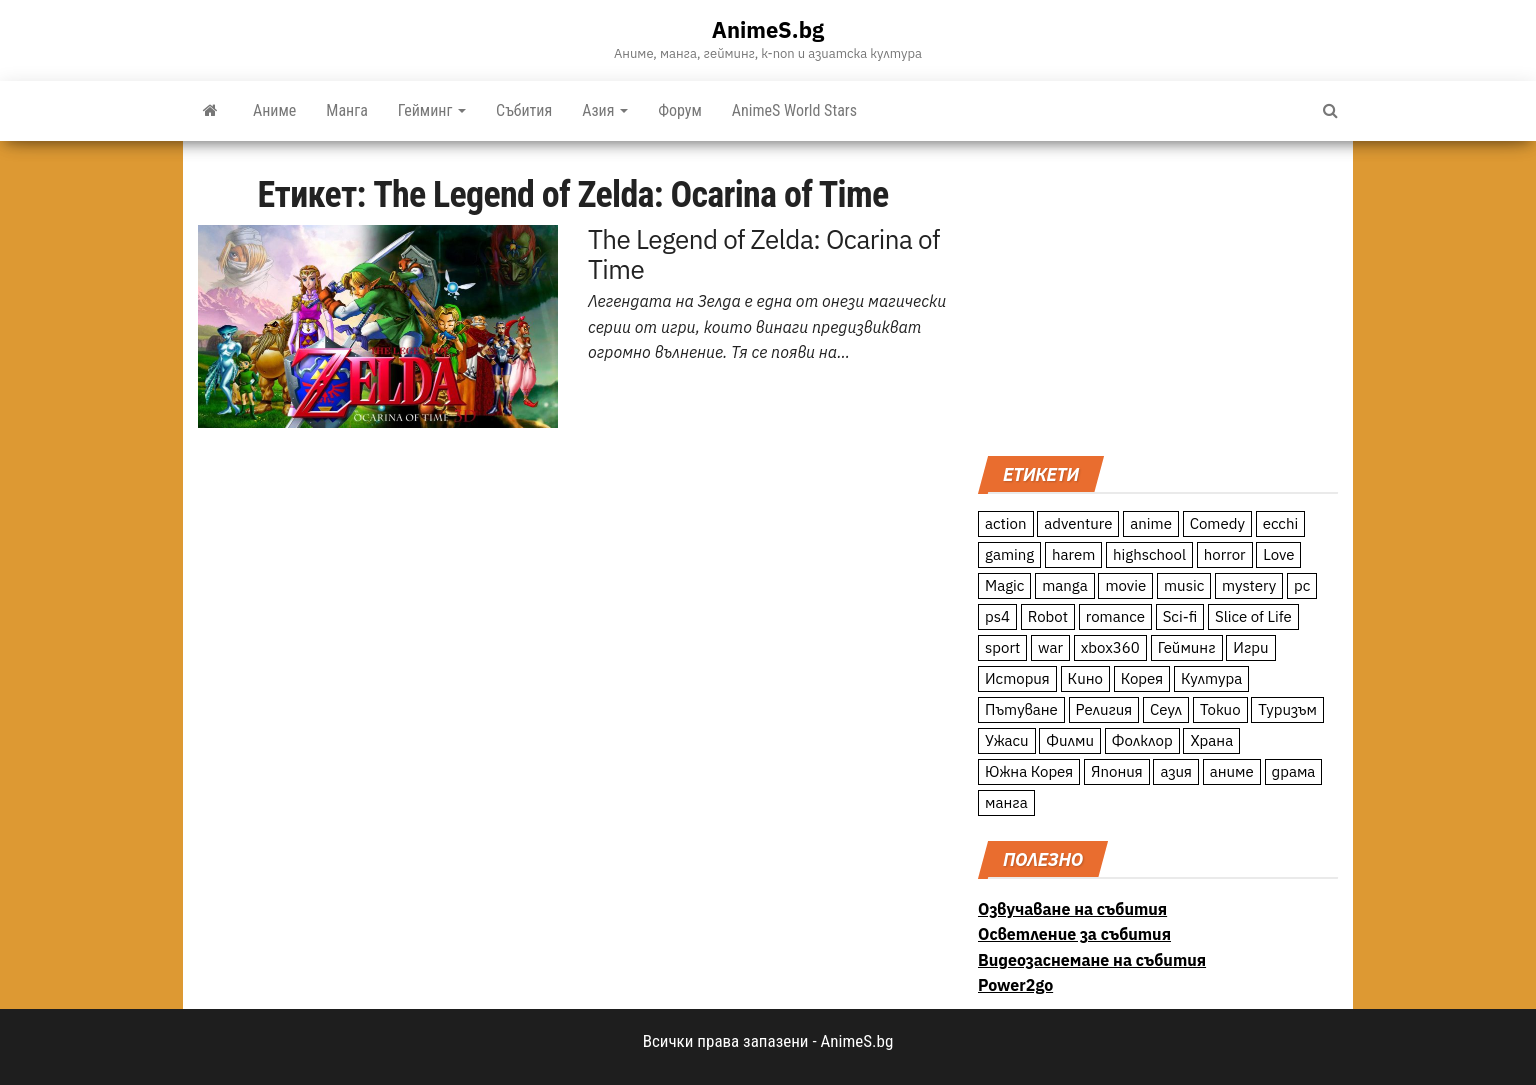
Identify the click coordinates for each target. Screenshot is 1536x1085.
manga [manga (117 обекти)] (1065, 585)
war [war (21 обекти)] (1050, 647)
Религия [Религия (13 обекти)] (1104, 709)
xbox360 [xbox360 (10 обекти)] (1110, 647)
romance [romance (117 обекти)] (1115, 616)
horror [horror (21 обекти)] (1225, 554)
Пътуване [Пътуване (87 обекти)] (1021, 709)
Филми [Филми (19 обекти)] (1070, 740)
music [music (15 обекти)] (1184, 585)
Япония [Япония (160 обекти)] (1117, 771)
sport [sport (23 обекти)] (1002, 647)
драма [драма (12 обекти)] (1294, 771)
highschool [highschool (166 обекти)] (1149, 554)
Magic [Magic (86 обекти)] (1004, 585)
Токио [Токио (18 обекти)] (1220, 709)
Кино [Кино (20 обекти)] (1085, 678)
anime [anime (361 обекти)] (1151, 523)
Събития (524, 110)
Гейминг (432, 110)
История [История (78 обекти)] (1017, 678)
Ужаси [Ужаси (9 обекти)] (1007, 740)
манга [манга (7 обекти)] (1006, 802)
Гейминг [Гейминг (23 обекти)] (1187, 647)
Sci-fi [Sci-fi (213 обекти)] (1180, 616)
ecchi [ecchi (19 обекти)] (1281, 523)
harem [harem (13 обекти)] (1073, 554)
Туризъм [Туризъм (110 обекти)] (1287, 709)
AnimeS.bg (768, 29)
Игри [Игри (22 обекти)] (1250, 647)
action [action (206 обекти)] (1006, 523)
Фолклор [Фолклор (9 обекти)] (1142, 740)
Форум (680, 110)
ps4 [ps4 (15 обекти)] (997, 616)
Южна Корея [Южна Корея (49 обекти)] (1029, 771)
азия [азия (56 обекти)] (1176, 771)
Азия (605, 110)
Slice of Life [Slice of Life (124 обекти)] (1253, 616)
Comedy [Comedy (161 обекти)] (1217, 523)
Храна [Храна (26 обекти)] (1211, 740)
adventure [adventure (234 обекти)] (1078, 523)
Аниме (274, 110)
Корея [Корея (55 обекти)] (1142, 678)
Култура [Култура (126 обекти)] (1211, 678)
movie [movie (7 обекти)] (1125, 585)
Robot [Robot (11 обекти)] (1048, 616)
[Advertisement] (1158, 296)
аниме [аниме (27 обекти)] (1232, 771)
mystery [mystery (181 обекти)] (1249, 585)
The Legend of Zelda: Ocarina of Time (764, 254)
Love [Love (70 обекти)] (1278, 554)
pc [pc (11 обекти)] (1302, 585)
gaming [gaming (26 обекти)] (1009, 554)
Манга (347, 110)
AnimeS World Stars (794, 110)
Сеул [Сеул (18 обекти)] (1166, 709)
